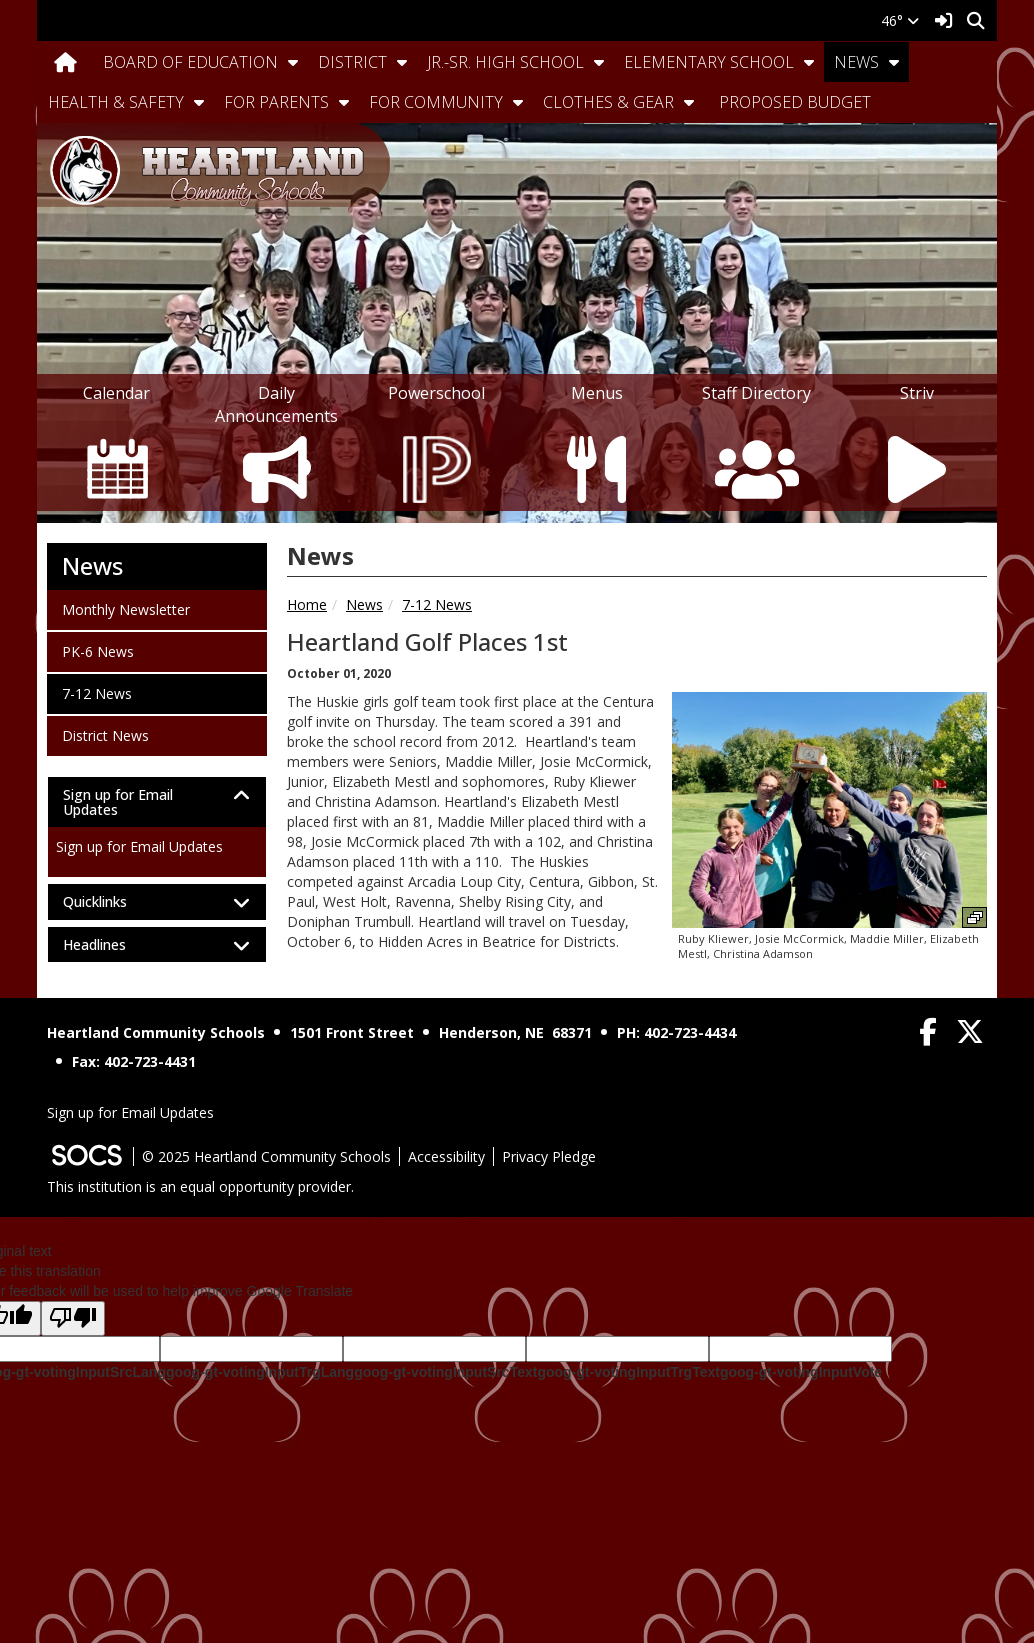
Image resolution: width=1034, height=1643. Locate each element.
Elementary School (709, 62)
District (352, 62)
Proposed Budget (795, 102)
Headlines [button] (112, 944)
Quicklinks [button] (112, 901)
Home (307, 604)
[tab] (157, 802)
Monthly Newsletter (125, 609)
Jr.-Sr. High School (505, 62)
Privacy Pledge (549, 1156)
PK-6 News (97, 651)
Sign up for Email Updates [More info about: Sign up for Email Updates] (139, 846)
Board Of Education (190, 62)
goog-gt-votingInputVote (801, 1372)
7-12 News (437, 604)
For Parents (276, 102)
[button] (293, 62)
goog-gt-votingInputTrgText (628, 1372)
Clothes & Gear (608, 102)
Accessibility (446, 1156)
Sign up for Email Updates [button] (118, 802)
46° (900, 20)
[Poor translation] (73, 1318)
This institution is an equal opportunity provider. (200, 1186)
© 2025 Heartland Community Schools (266, 1156)
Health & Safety (116, 102)
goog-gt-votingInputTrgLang (260, 1372)
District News (105, 735)
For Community (436, 102)
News (856, 62)
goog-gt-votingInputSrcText (445, 1372)
